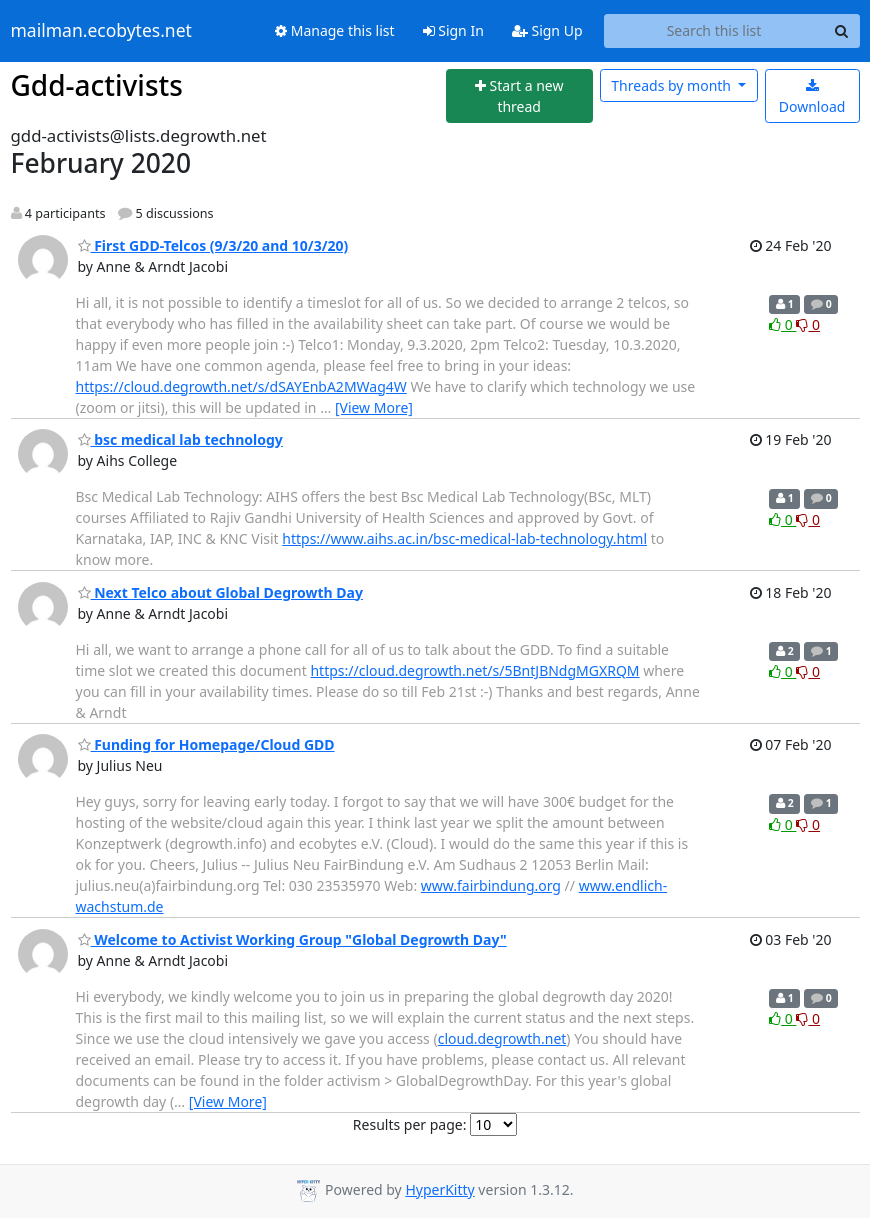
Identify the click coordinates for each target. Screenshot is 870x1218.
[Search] (842, 31)
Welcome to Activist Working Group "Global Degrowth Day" (292, 939)
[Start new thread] (519, 96)
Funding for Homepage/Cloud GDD (206, 744)
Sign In (453, 30)
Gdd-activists (97, 85)
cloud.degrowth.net (502, 1038)
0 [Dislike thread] (808, 324)
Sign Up (547, 30)
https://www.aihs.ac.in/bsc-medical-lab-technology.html (464, 538)
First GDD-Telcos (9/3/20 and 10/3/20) (213, 245)
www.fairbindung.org (491, 885)
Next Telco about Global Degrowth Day (220, 592)
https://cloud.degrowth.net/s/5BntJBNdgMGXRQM (474, 670)
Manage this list (335, 30)
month (672, 85)
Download (812, 97)
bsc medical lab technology (180, 439)
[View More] (374, 407)
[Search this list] (714, 31)
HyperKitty (439, 1189)
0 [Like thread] (782, 324)
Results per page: (410, 1124)
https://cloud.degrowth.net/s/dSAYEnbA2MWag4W (241, 386)
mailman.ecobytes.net (101, 31)
